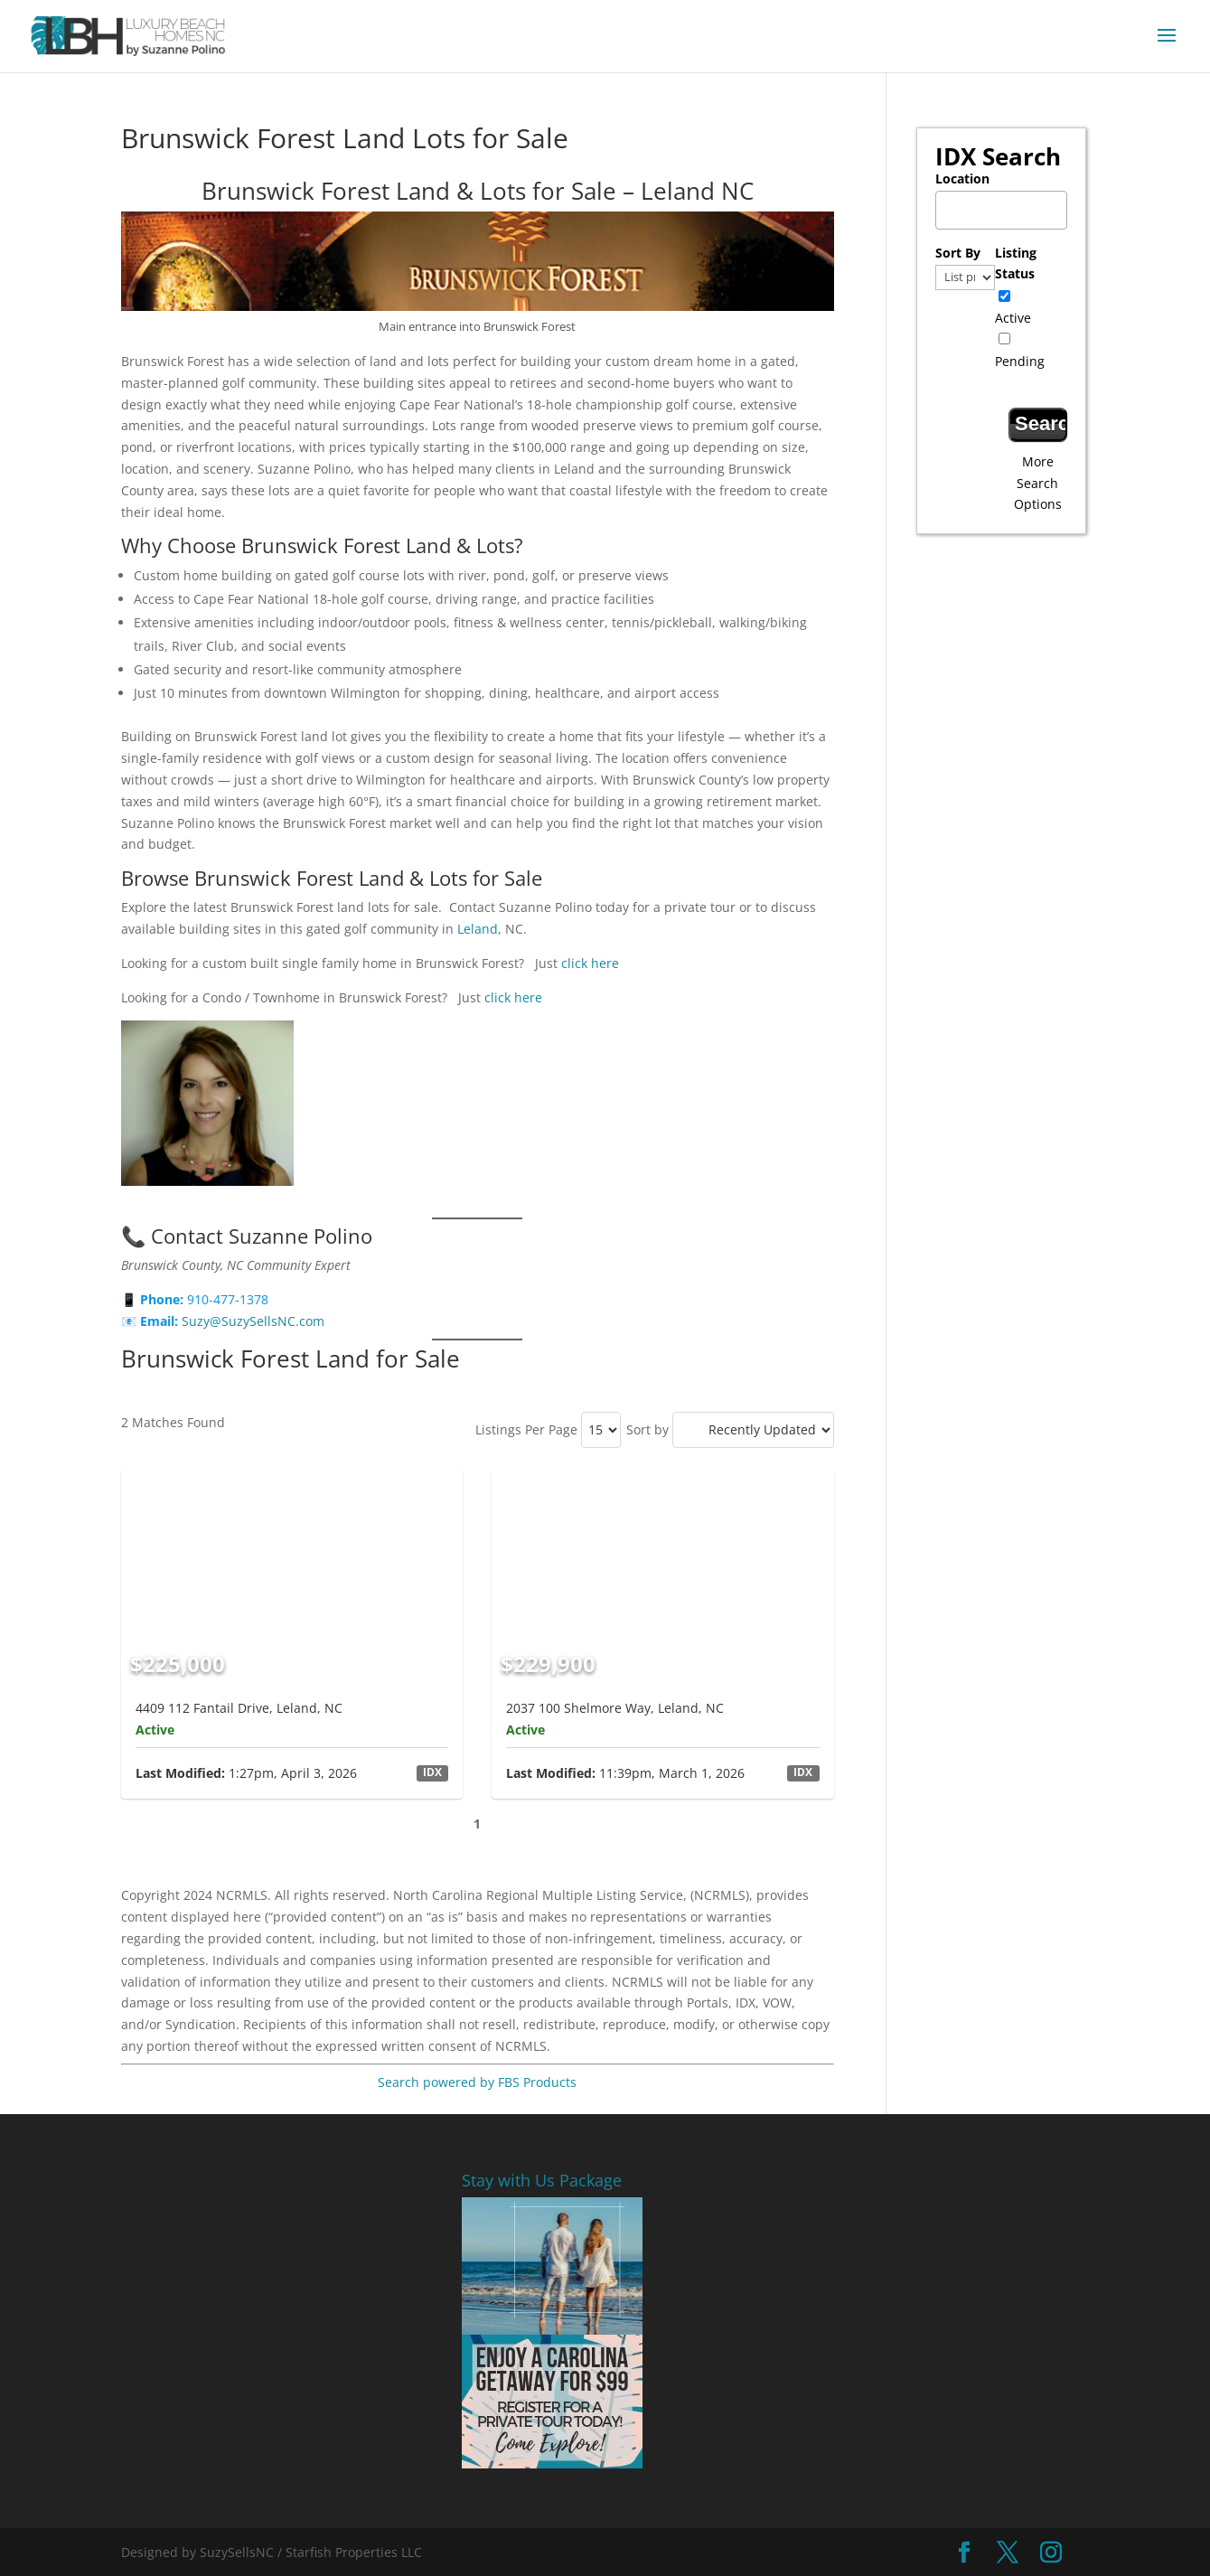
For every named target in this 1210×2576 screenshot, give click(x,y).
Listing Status (1015, 263)
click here (588, 963)
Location (962, 178)
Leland (477, 928)
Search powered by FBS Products (477, 2082)
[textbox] (1006, 204)
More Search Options (1038, 483)
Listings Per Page (526, 1429)
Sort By (957, 252)
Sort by (647, 1429)
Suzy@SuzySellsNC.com (253, 1321)
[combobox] (1001, 210)
